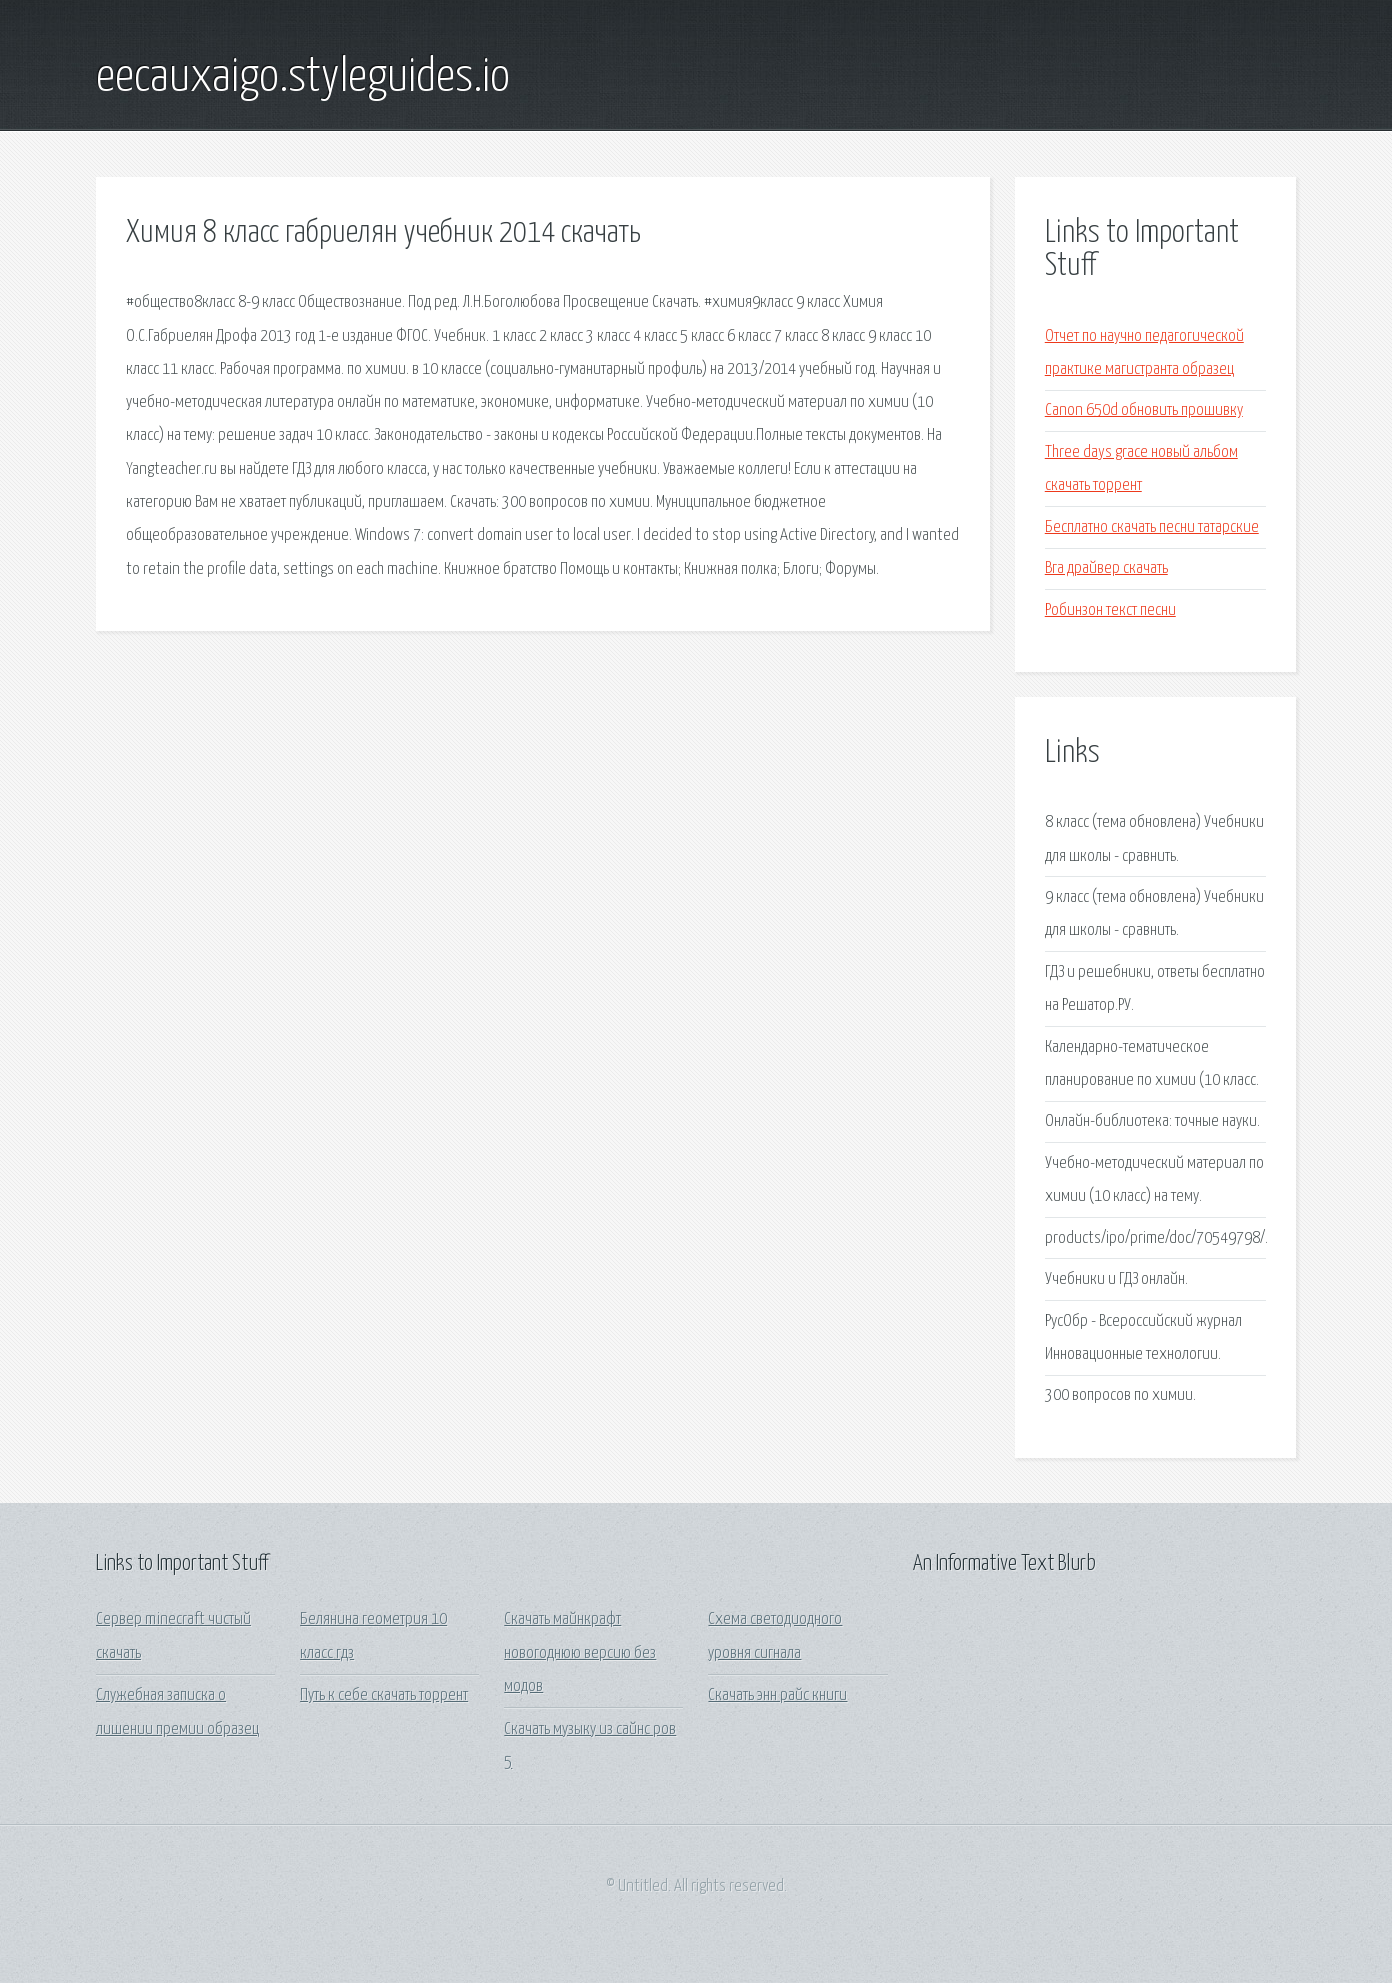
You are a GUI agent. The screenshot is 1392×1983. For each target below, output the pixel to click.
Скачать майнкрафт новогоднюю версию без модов (580, 1653)
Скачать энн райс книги (777, 1695)
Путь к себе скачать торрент (384, 1695)
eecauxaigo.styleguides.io (303, 78)
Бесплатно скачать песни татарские (1152, 527)
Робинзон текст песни (1110, 610)
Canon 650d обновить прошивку (1144, 410)
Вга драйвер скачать (1106, 568)
